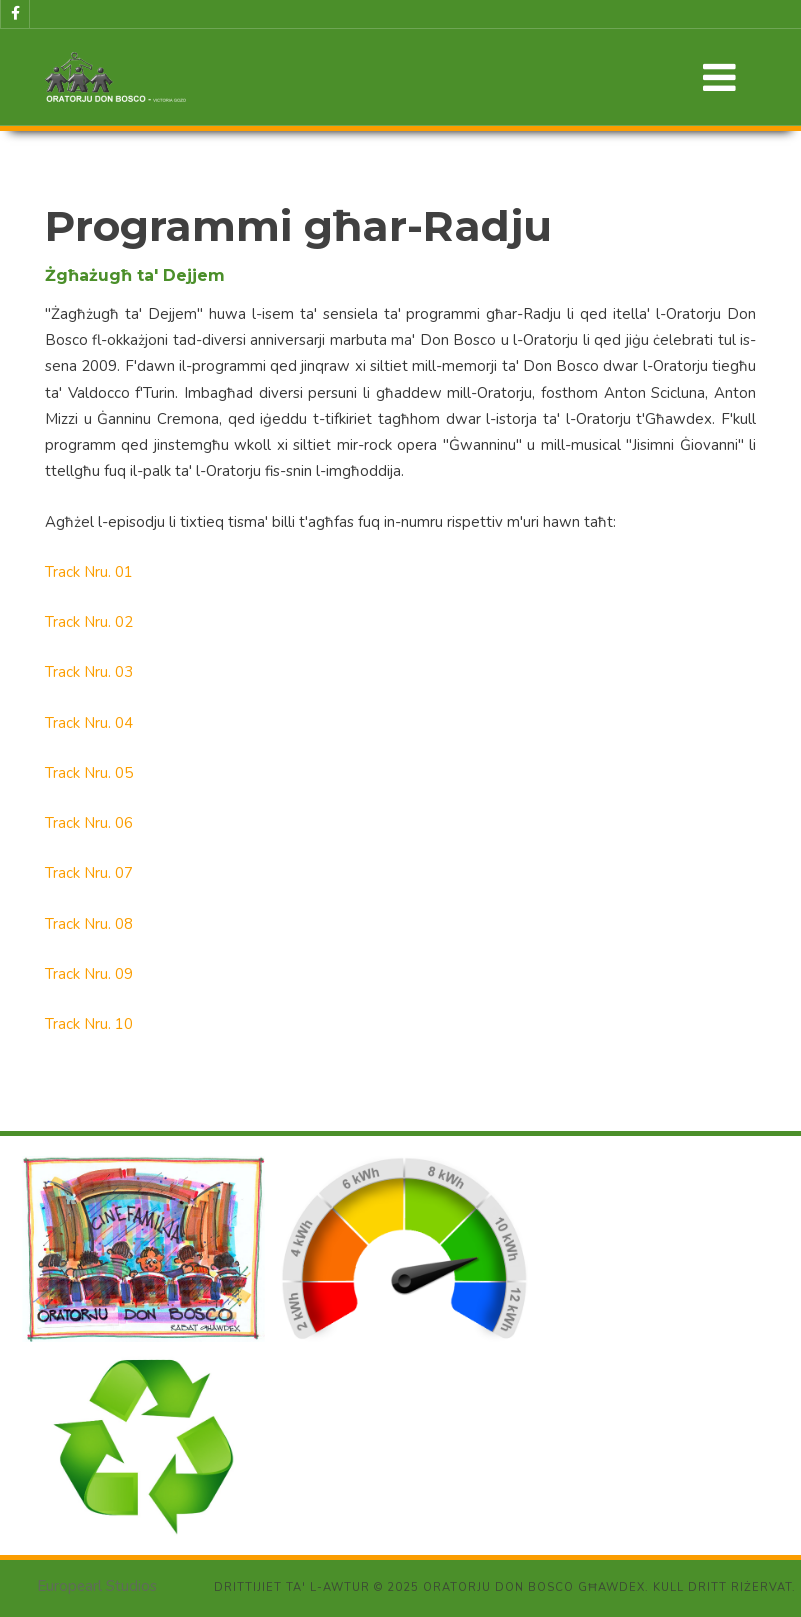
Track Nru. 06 (89, 823)
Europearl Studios (97, 1586)
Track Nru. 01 (89, 572)
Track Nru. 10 (89, 1024)
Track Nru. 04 (89, 723)
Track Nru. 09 (89, 974)
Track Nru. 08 (89, 924)
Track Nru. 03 (89, 672)
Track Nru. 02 (89, 622)
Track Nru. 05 (89, 773)
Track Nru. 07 (89, 873)
